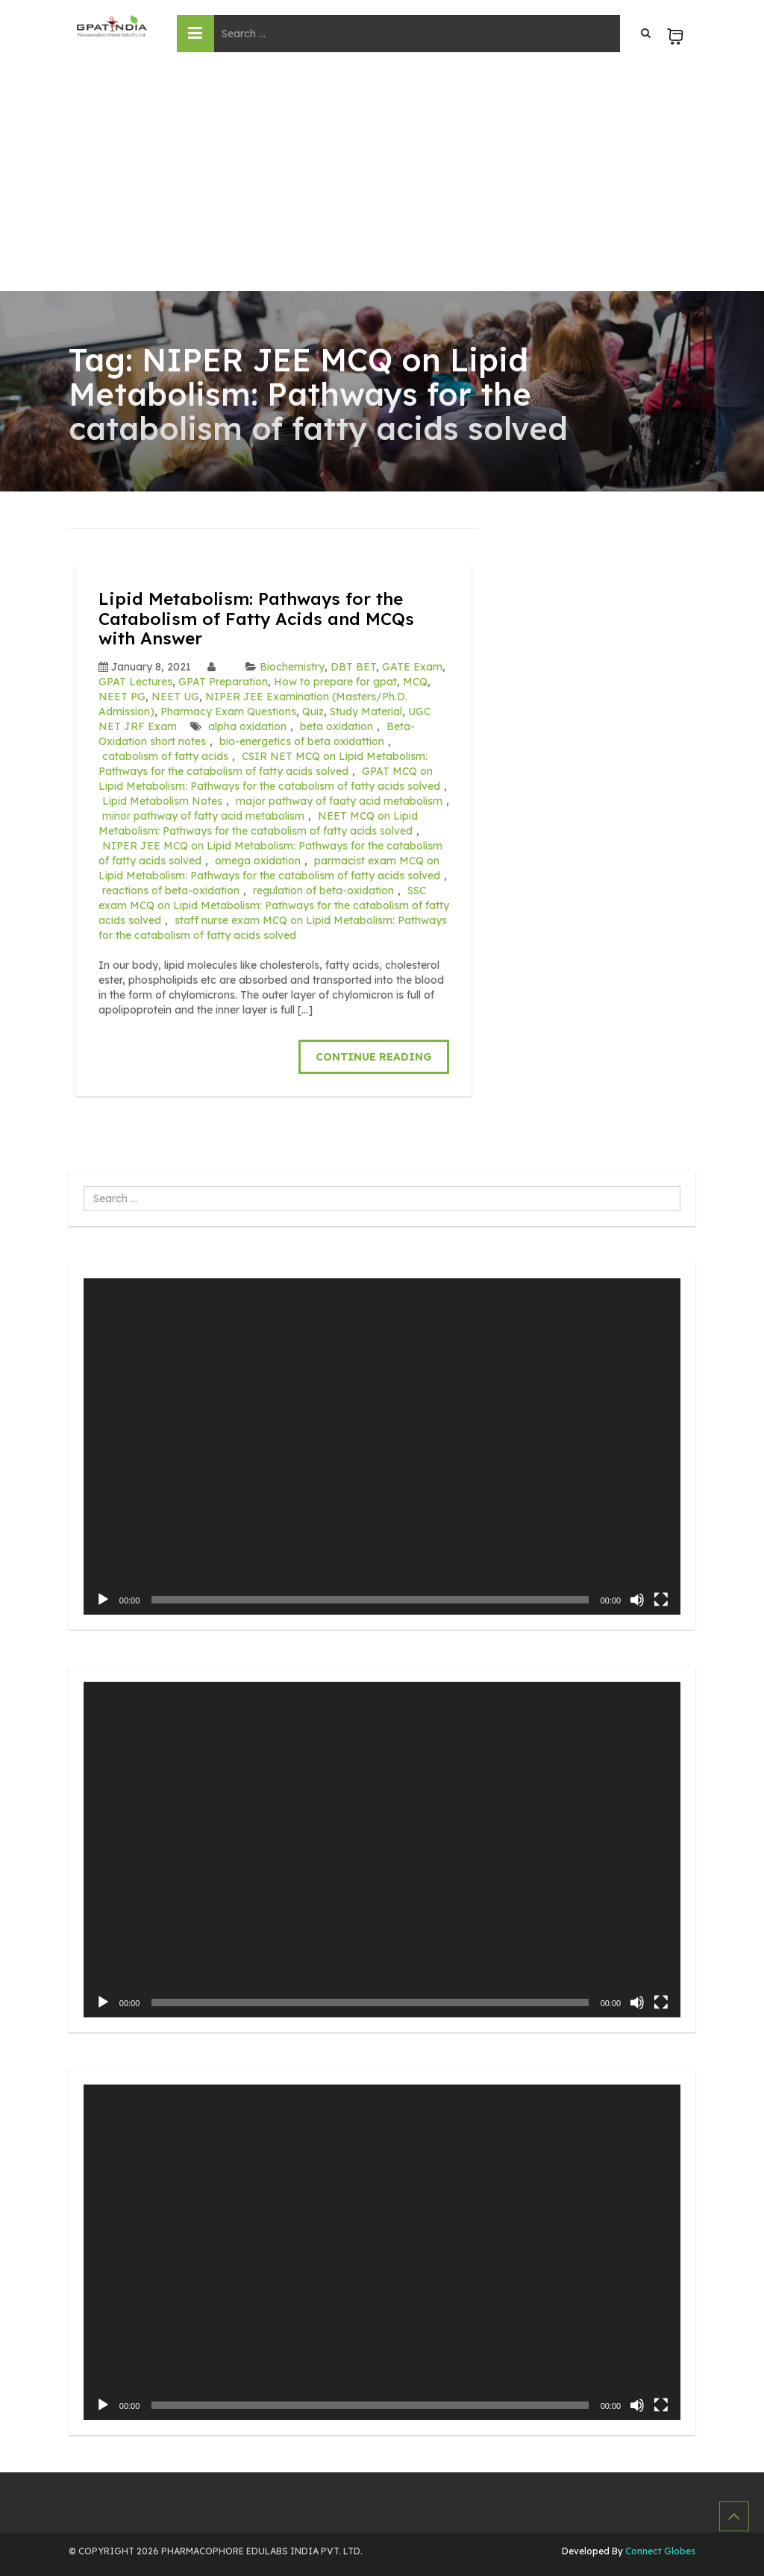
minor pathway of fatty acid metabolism (203, 815)
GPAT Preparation (223, 681)
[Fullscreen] (661, 1598)
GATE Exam (412, 666)
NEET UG (175, 696)
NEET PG (121, 696)
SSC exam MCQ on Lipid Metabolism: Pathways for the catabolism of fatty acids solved (273, 904)
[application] (382, 1445)
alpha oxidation (247, 725)
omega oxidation (258, 860)
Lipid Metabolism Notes (162, 800)
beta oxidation (336, 725)
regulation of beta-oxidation (323, 889)
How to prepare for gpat (335, 681)
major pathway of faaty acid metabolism (339, 800)
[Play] (103, 1598)
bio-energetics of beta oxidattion (301, 740)
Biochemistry (292, 666)
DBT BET (353, 666)
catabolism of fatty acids (165, 755)
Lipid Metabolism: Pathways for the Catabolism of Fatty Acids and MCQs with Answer (262, 618)
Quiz (313, 710)
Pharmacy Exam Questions (228, 710)
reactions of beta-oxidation (170, 889)
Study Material (366, 710)
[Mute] (637, 1598)
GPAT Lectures (135, 681)
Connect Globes (659, 2549)
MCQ (415, 681)
